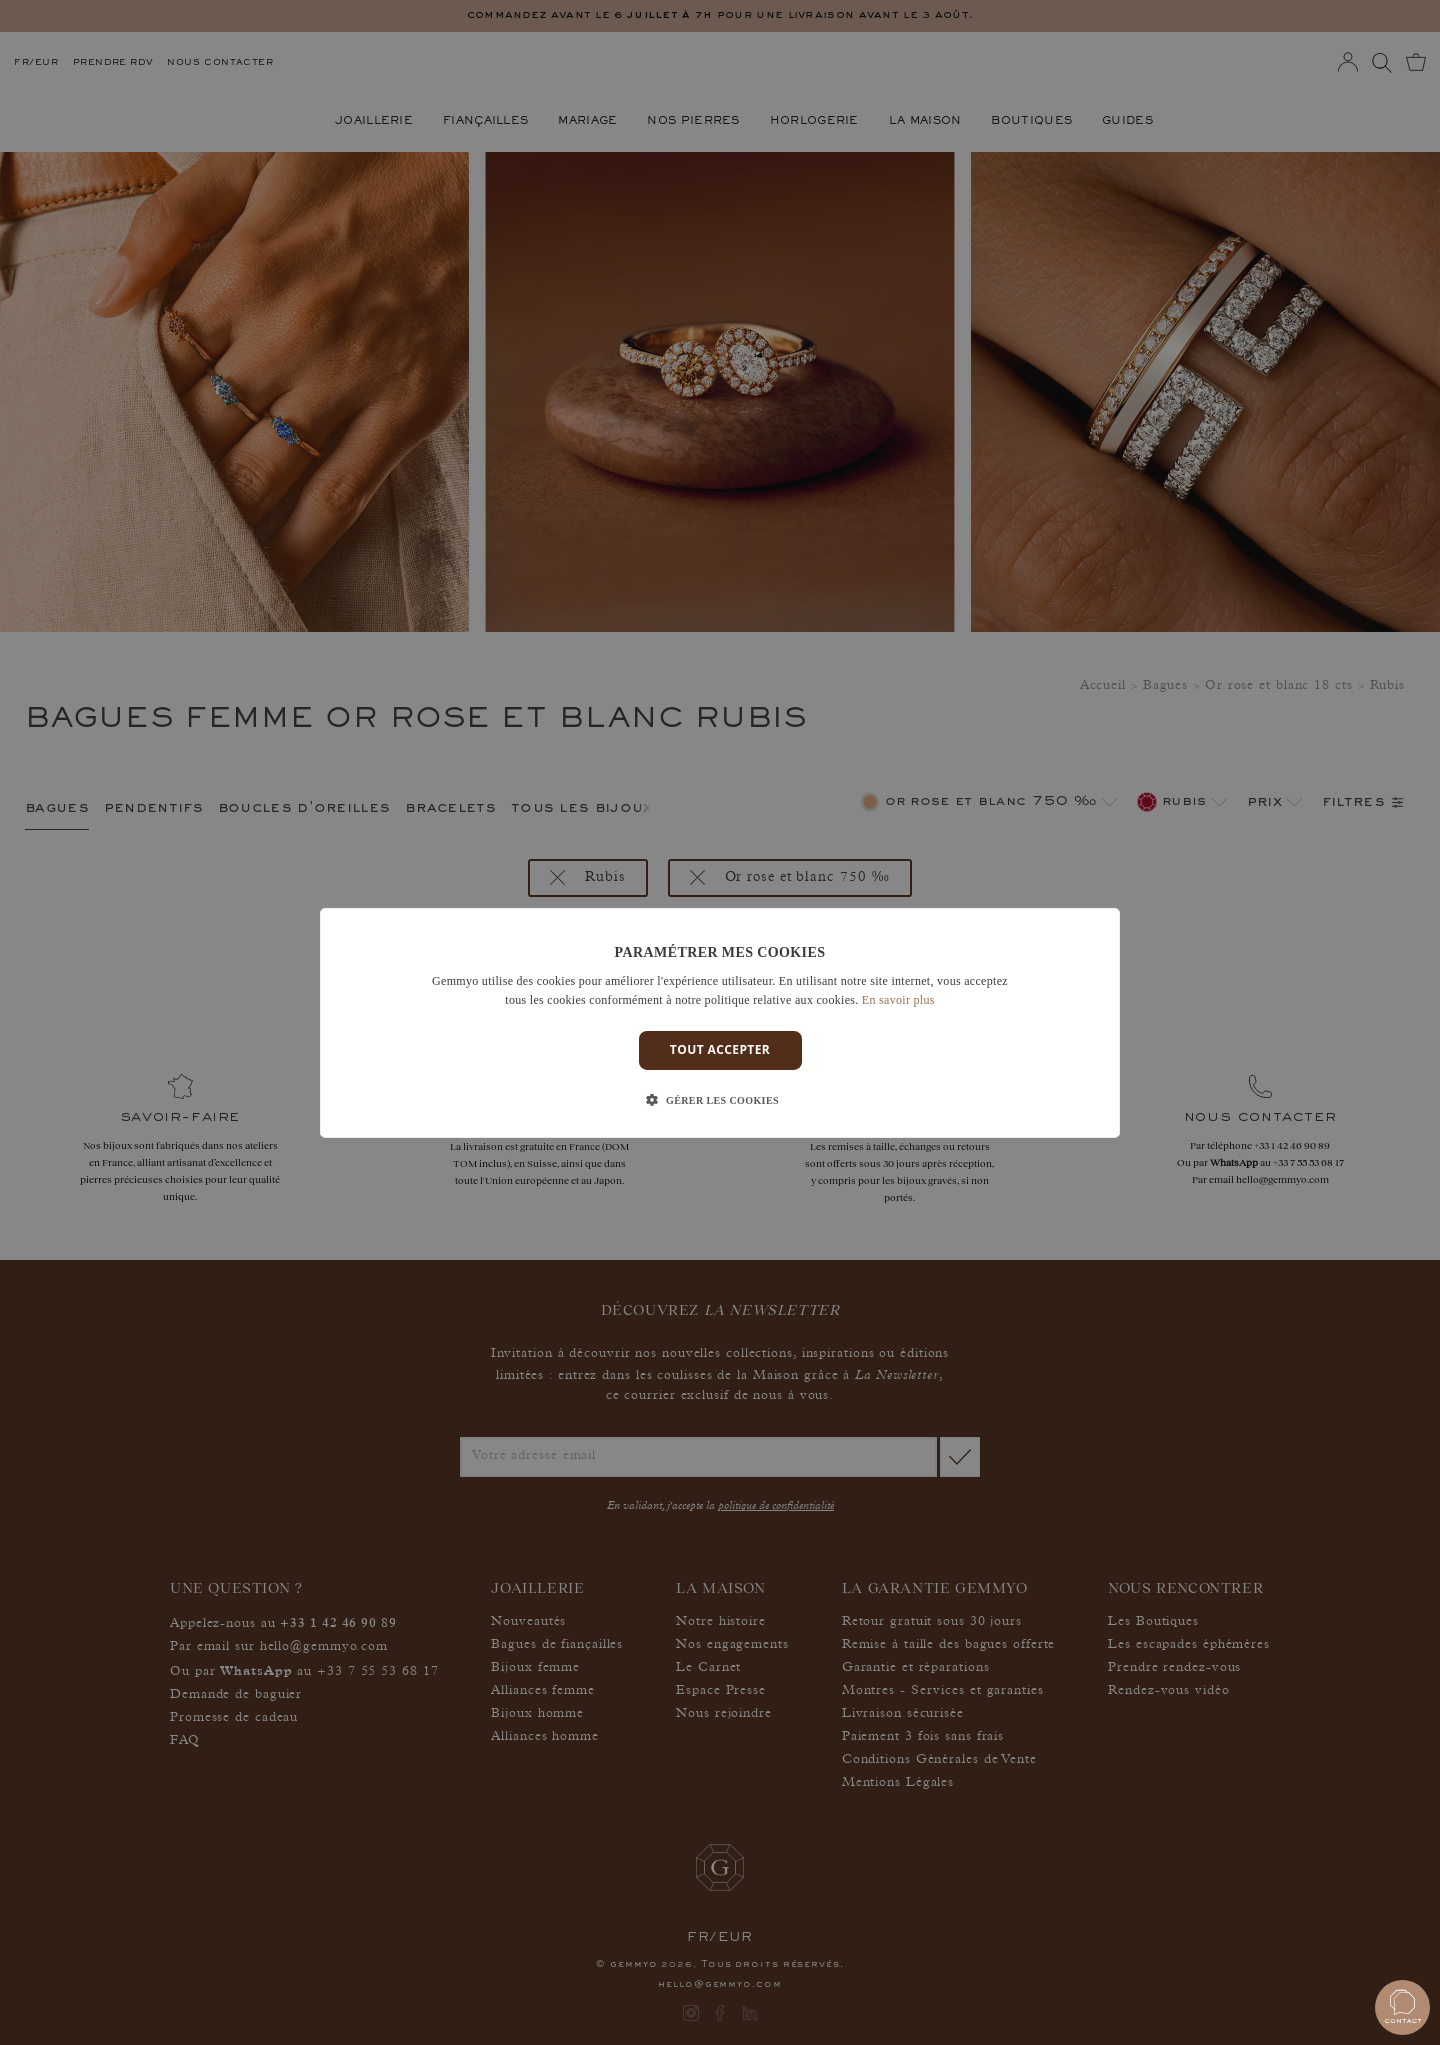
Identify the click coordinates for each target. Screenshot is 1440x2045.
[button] (720, 1101)
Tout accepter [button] (720, 1049)
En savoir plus (898, 1000)
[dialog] (720, 1022)
